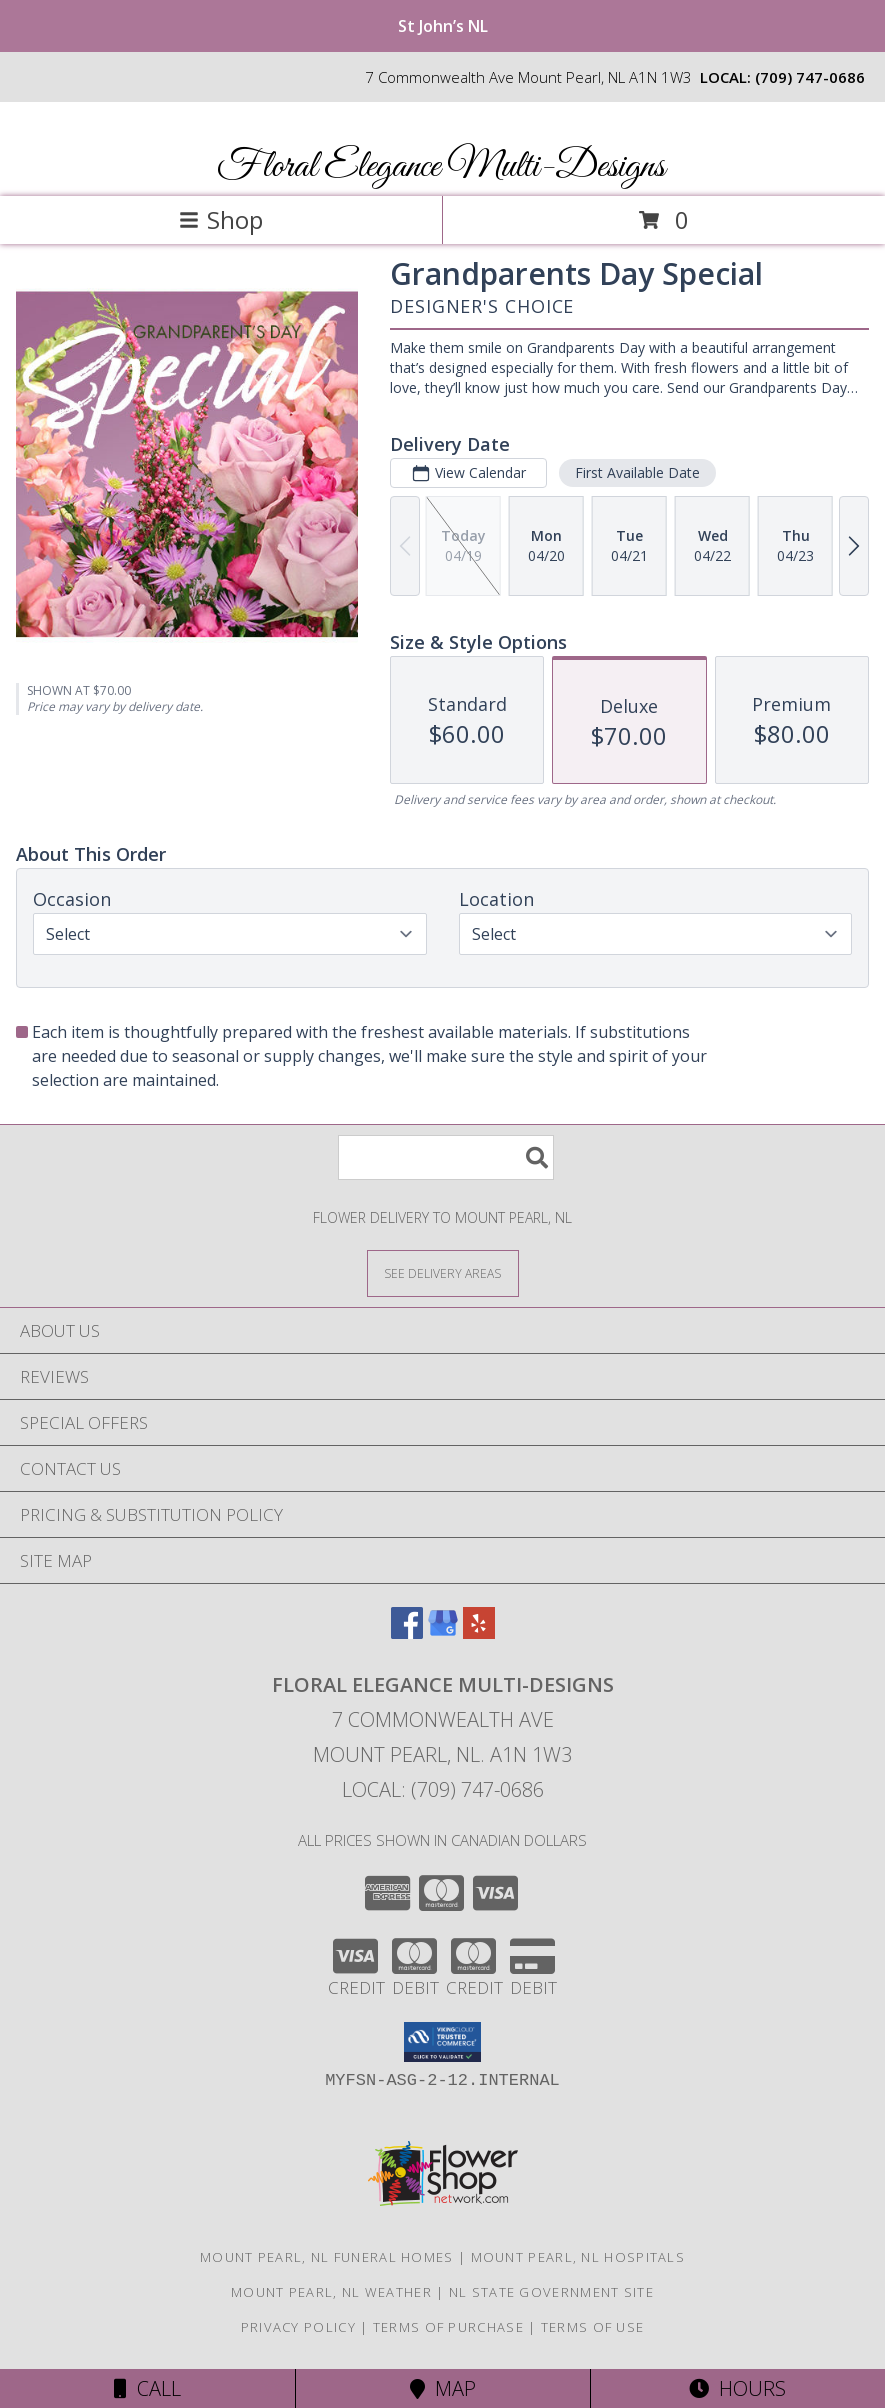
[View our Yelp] (479, 1632)
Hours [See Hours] (737, 2388)
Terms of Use (593, 2327)
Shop (221, 219)
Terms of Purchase (448, 2327)
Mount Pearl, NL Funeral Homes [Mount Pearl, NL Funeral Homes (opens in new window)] (327, 2257)
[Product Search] (446, 1157)
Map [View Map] (443, 2388)
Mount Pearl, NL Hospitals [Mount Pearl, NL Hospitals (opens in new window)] (578, 2257)
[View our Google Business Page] (443, 1632)
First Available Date (637, 472)
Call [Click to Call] (147, 2388)
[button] (442, 2042)
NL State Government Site (551, 2292)
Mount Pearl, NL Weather (331, 2292)
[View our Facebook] (407, 1632)
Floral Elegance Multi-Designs (441, 167)
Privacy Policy (298, 2327)
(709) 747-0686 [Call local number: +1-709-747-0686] (810, 77)
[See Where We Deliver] (443, 1272)
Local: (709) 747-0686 (443, 1789)
